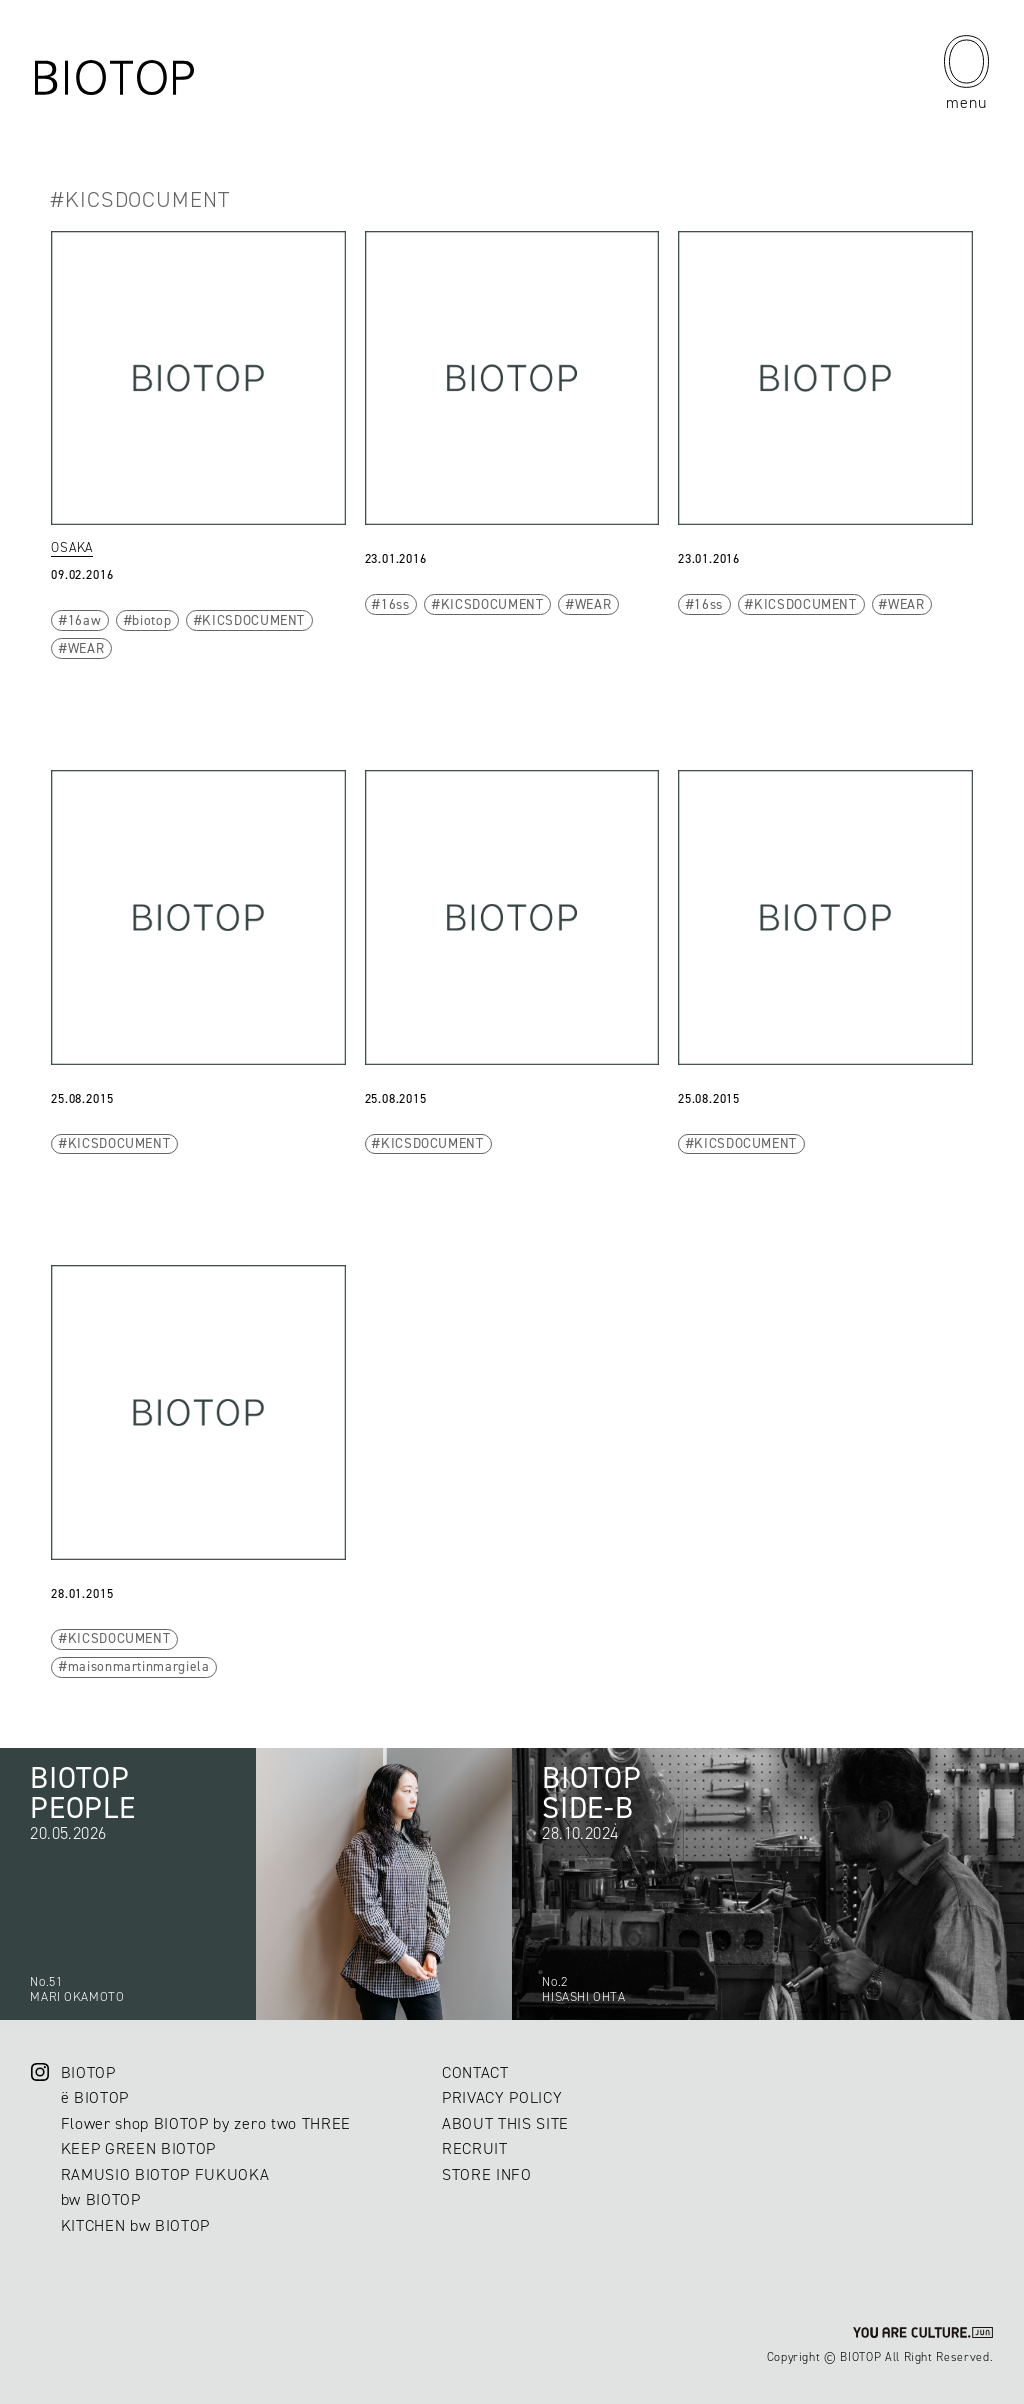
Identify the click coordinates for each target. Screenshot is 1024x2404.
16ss (395, 604)
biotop (151, 620)
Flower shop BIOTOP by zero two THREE (206, 2123)
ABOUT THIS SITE (505, 2123)
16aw (85, 620)
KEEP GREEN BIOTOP (138, 2148)
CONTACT (475, 2072)
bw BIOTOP (101, 2199)
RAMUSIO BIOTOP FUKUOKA (165, 2174)
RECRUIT (475, 2148)
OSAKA (72, 547)
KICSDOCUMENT (253, 620)
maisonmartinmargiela (139, 1666)
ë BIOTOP (95, 2097)
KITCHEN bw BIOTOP (135, 2225)
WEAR (86, 648)
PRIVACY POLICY (502, 2097)
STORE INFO (487, 2174)
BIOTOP (88, 2072)
